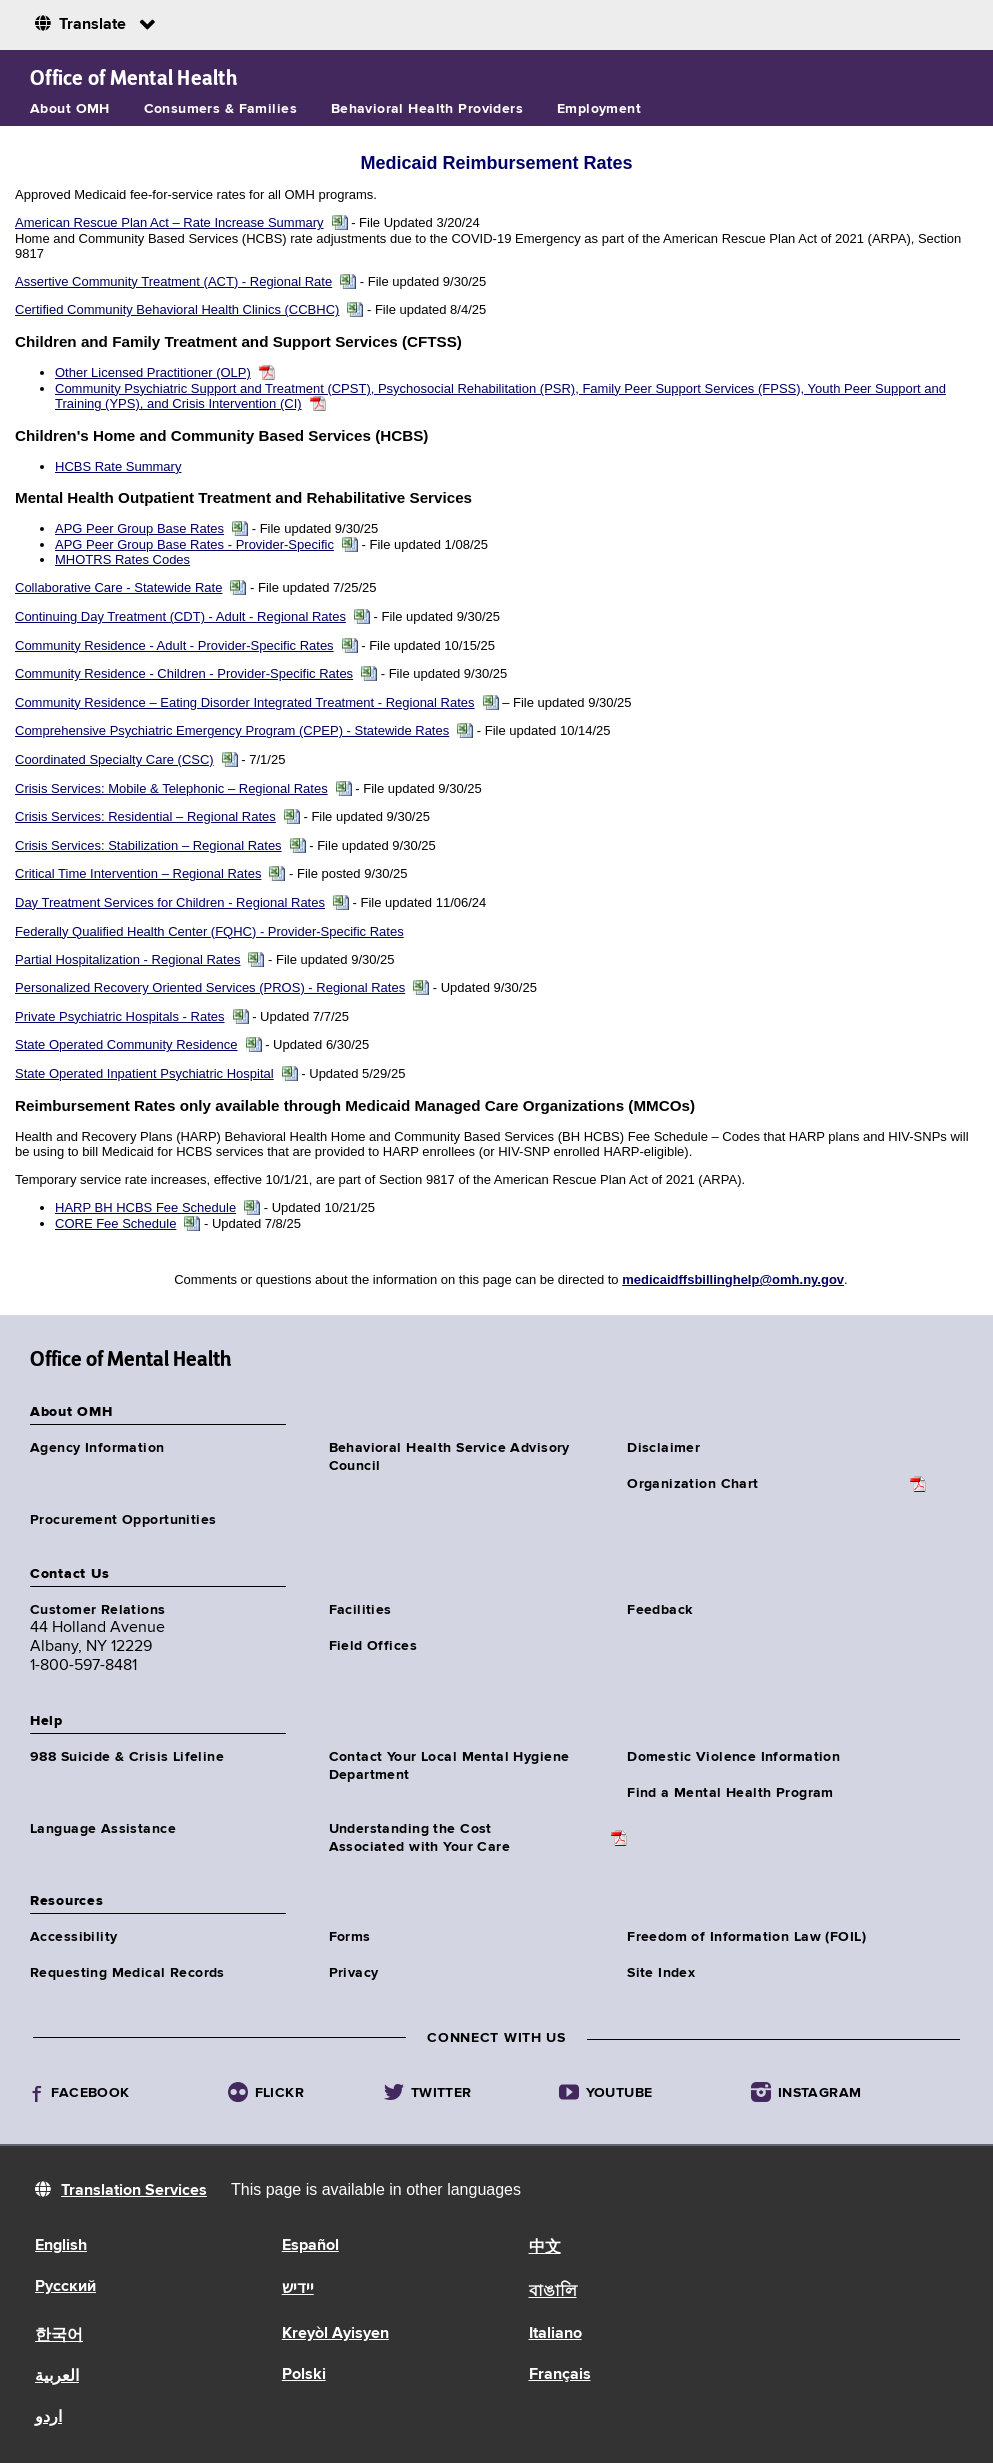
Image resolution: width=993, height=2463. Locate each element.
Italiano (555, 2334)
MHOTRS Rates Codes (122, 559)
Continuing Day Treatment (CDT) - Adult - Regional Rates (180, 616)
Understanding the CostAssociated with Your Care (420, 1838)
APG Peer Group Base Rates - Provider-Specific (194, 544)
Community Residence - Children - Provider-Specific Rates (184, 673)
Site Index (661, 1973)
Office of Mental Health (133, 78)
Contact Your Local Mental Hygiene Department (449, 1766)
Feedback (659, 1610)
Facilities (360, 1610)
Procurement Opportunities (123, 1520)
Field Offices (373, 1646)
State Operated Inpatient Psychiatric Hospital (144, 1073)
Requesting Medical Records (127, 1973)
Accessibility (73, 1937)
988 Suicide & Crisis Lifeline (127, 1757)
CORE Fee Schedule (115, 1223)
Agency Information (97, 1448)
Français (560, 2375)
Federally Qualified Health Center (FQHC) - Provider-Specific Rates (209, 931)
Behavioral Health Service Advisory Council (449, 1457)
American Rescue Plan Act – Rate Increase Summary (169, 222)
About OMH (70, 109)
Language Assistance (103, 1829)
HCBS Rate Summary (118, 466)
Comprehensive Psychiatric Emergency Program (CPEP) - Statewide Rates (232, 730)
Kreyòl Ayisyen (335, 2334)
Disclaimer (663, 1448)
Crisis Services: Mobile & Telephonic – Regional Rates (171, 788)
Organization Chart (693, 1484)
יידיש (298, 2289)
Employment (599, 109)
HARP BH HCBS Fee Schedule (145, 1207)
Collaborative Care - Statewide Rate (118, 587)
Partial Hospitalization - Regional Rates (127, 959)
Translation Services (134, 2191)
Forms (350, 1937)
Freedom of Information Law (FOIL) (746, 1937)
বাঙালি (553, 2292)
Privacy (354, 1973)
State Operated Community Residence (126, 1044)
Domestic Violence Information (733, 1757)
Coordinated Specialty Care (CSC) (114, 759)
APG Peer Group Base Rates (139, 528)
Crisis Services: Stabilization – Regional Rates (148, 845)
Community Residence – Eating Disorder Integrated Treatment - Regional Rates (245, 702)
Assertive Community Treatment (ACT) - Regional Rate (173, 281)
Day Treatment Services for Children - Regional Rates (170, 902)
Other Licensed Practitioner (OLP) (153, 372)
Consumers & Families (220, 109)
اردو (48, 2418)
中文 (545, 2248)
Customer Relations (98, 1610)
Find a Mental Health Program (730, 1793)
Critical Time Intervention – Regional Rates (138, 873)
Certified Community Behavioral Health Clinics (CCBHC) (177, 309)
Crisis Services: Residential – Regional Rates (145, 816)
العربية (57, 2377)
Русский (65, 2287)
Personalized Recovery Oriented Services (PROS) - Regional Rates (210, 987)
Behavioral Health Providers (427, 109)
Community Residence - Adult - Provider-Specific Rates (174, 645)
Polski (304, 2375)
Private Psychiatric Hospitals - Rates (120, 1016)
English (61, 2246)
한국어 (59, 2336)
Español (310, 2246)
